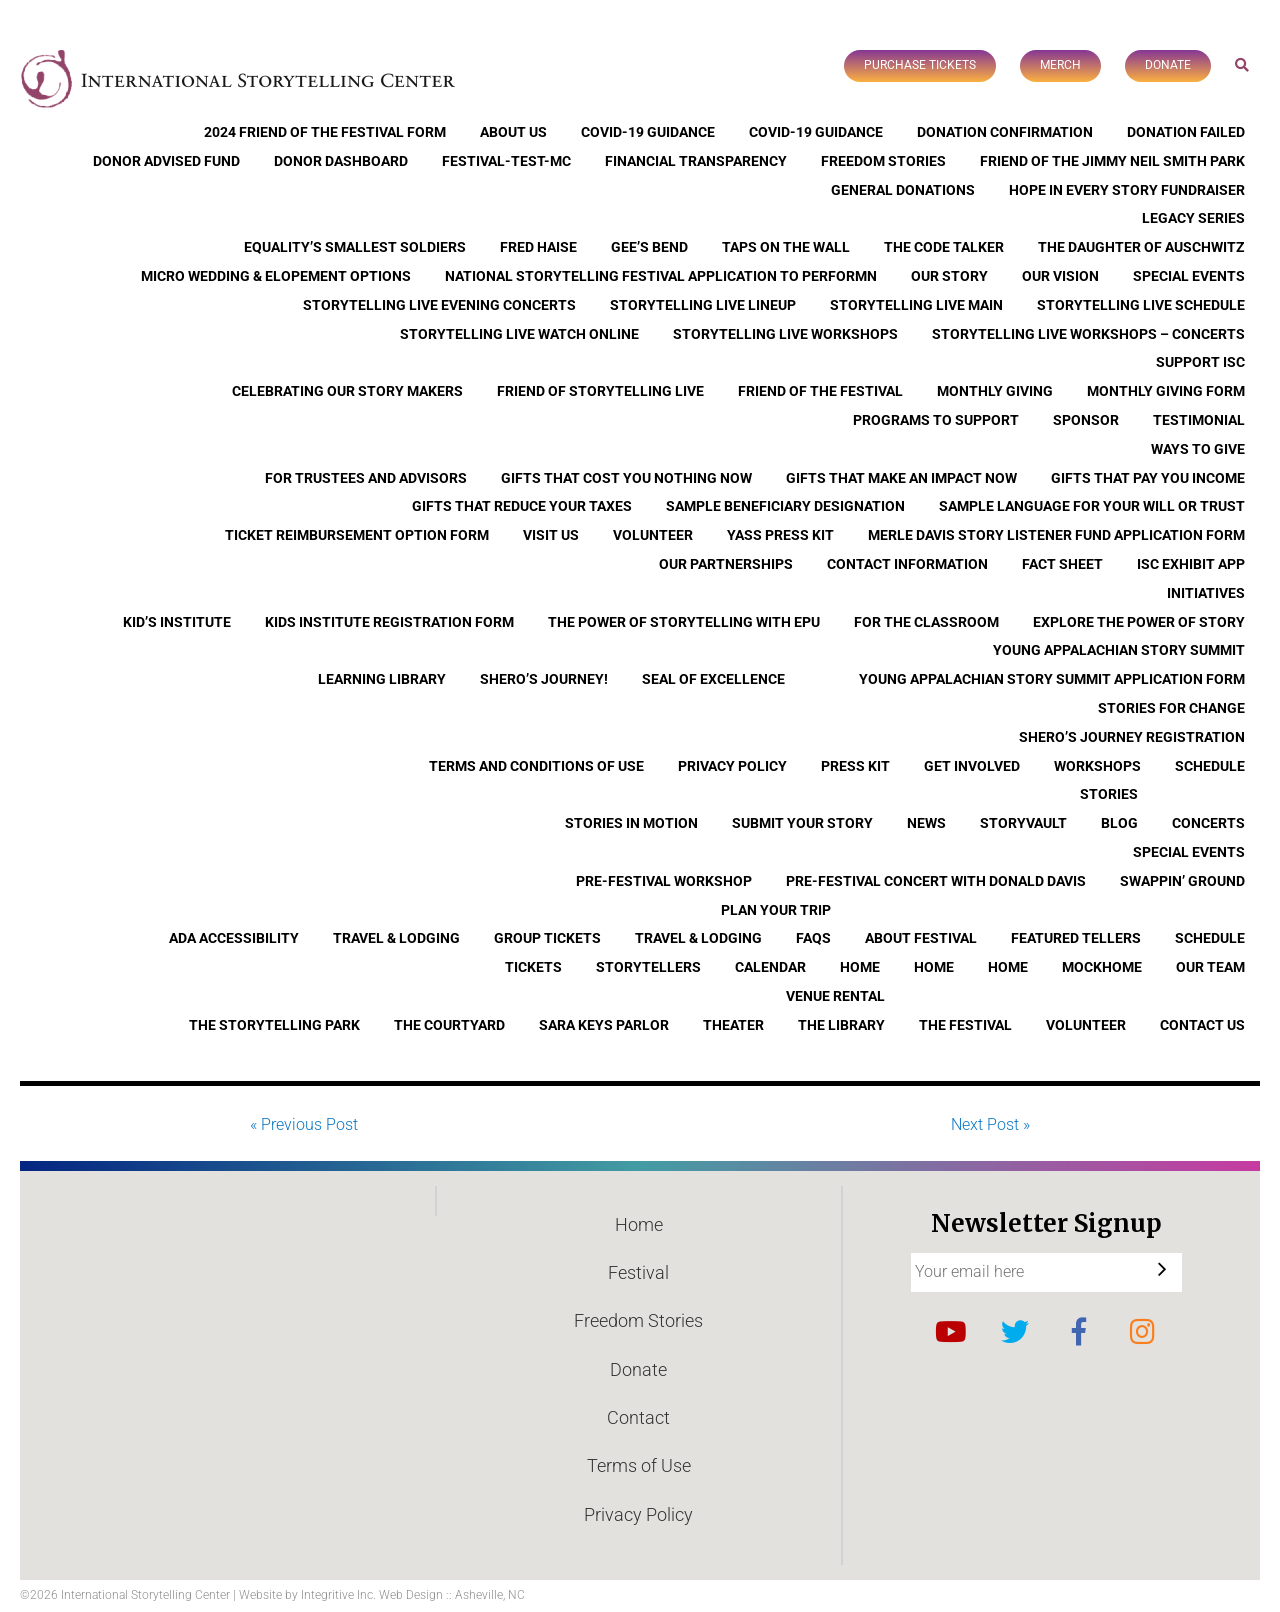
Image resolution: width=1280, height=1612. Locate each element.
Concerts (1208, 823)
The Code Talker (944, 247)
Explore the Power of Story (1139, 622)
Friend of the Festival (820, 391)
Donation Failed (1186, 132)
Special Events (1189, 276)
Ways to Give (1198, 449)
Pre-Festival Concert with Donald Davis (936, 881)
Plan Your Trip (776, 910)
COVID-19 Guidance (648, 132)
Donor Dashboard (341, 161)
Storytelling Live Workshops (785, 334)
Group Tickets (547, 938)
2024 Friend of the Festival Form (325, 132)
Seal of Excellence (713, 679)
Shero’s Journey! (544, 679)
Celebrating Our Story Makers (347, 391)
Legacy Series (1193, 218)
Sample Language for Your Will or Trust (1092, 506)
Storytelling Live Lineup (703, 305)
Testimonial (1199, 420)
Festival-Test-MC (506, 161)
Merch (1060, 65)
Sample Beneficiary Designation (785, 506)
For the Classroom (926, 622)
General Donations (903, 190)
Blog (1119, 823)
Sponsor (1086, 420)
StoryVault (1023, 823)
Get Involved (972, 766)
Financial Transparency (696, 161)
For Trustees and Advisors (366, 478)
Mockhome (1102, 967)
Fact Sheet (1062, 564)
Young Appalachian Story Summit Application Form (1052, 679)
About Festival (921, 938)
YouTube (951, 1332)
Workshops (1097, 766)
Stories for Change (1171, 708)
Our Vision (1060, 276)
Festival (638, 1272)
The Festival (965, 1025)
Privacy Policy (732, 766)
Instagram (1143, 1332)
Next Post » (990, 1124)
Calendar (770, 967)
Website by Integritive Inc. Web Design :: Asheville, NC (382, 1595)
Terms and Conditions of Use (536, 766)
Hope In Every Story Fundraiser (1127, 190)
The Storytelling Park (274, 1025)
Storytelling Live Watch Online (519, 334)
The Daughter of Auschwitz (1141, 247)
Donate (1168, 65)
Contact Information (907, 564)
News (926, 823)
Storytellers (648, 967)
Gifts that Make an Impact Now (901, 478)
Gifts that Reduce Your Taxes (522, 506)
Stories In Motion (631, 823)
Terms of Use (639, 1465)
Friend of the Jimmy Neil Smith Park (1112, 161)
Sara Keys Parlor (604, 1025)
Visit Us (551, 535)
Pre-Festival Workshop (664, 881)
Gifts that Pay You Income (1148, 478)
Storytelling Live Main (916, 305)
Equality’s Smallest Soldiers (355, 247)
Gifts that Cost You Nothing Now (626, 478)
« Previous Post (304, 1124)
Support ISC (1200, 362)
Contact (638, 1417)
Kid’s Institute (177, 622)
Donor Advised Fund (166, 161)
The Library (841, 1025)
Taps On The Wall (786, 247)
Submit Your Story (802, 823)
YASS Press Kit (780, 535)
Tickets (533, 967)
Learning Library (382, 679)
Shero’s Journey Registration (1132, 737)
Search (1242, 64)
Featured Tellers (1076, 938)
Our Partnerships (726, 564)
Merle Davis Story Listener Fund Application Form (1056, 535)
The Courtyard (449, 1025)
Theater (733, 1025)
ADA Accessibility (234, 938)
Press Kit (855, 766)
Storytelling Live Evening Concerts (439, 305)
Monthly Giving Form (1166, 391)
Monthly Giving (995, 391)
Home (860, 967)
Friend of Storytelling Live (600, 391)
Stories (1109, 794)
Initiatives (1206, 593)
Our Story (949, 276)
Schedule (1210, 766)
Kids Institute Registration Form (389, 622)
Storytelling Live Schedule (1141, 305)
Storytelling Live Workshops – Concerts (1088, 334)
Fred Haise (538, 247)
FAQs (813, 938)
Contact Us (1202, 1025)
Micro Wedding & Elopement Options (276, 276)
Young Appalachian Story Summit (1119, 650)
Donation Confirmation (1005, 132)
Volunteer (653, 535)
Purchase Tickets (920, 65)
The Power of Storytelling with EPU (684, 622)
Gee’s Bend (649, 247)
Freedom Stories (883, 161)
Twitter (1015, 1332)
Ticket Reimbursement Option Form (357, 535)
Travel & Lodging (396, 938)
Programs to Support (936, 420)
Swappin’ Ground (1182, 881)
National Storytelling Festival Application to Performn (661, 276)
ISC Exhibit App (1191, 564)
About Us (513, 132)
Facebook (1079, 1332)
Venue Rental (835, 996)
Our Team (1210, 967)
